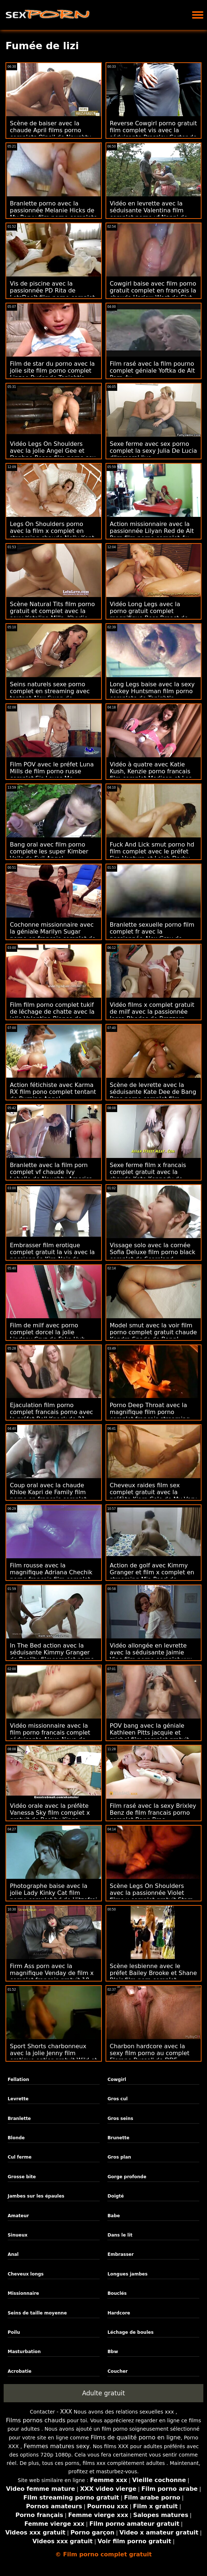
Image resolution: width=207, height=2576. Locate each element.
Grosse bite (22, 2176)
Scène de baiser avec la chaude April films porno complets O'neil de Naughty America (50, 134)
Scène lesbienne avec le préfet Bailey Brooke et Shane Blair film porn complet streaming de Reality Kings (153, 1976)
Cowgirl (116, 2079)
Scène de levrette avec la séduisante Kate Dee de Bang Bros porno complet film (153, 1091)
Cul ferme (20, 2157)
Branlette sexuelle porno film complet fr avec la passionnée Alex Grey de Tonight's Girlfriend (152, 935)
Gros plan (119, 2157)
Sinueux (17, 2235)
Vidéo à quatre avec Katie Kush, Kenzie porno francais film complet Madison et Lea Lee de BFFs (151, 775)
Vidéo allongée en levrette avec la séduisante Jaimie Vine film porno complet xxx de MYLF (151, 1656)
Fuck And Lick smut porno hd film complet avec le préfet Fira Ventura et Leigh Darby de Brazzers (152, 855)
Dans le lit (119, 2235)
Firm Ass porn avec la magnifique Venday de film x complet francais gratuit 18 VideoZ (51, 1976)
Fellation (18, 2079)
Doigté (115, 2196)
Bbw (112, 2351)
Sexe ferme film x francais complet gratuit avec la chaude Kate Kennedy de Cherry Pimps (148, 1175)
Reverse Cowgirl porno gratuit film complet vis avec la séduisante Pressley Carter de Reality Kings (153, 134)
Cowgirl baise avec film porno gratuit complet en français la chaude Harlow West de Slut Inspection (153, 294)
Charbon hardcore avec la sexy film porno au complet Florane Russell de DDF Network (149, 2056)
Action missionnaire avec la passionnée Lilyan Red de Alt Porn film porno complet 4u (152, 531)
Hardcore (118, 2313)
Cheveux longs (26, 2274)
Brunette (118, 2137)
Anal (13, 2254)
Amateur (18, 2215)
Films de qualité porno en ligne (136, 2437)
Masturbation (24, 2351)
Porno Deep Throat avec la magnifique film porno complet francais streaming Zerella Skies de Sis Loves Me (153, 1415)
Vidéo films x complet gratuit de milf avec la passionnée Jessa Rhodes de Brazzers (152, 1011)
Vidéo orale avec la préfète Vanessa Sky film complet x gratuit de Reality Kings (50, 1812)
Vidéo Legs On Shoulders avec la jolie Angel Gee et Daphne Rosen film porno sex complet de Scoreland (53, 454)
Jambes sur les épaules (36, 2196)
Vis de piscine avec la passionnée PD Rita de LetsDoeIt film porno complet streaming (52, 294)
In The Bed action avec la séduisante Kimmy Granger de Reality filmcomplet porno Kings (52, 1656)
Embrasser (120, 2254)
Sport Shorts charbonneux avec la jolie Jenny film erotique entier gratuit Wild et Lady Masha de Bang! (53, 2056)
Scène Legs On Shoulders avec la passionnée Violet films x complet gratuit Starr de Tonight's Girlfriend (151, 1896)
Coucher (117, 2371)
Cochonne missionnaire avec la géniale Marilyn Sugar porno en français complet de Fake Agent (53, 935)
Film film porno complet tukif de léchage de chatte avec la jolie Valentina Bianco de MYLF (52, 1015)
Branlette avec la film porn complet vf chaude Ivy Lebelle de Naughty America (51, 1172)
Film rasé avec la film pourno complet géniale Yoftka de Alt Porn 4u (152, 370)
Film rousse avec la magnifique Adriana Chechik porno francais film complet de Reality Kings (51, 1576)
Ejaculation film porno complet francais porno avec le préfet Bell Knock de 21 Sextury (51, 1415)
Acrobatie (19, 2371)
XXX (66, 2411)
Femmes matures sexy (57, 2446)
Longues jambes (127, 2274)
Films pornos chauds (35, 2420)
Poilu (14, 2332)
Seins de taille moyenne (37, 2313)
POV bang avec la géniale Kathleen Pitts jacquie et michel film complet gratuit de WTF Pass (149, 1736)
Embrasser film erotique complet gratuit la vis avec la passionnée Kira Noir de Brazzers (52, 1255)
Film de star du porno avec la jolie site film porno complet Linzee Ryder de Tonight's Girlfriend (52, 374)
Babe (113, 2215)
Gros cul (117, 2098)
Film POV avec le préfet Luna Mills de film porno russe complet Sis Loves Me (52, 771)
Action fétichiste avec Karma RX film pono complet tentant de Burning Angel (53, 1091)
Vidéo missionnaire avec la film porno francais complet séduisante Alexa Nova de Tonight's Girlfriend (50, 1736)
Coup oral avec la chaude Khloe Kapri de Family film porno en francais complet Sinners (48, 1495)
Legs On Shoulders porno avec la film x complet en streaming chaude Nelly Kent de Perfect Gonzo (52, 534)
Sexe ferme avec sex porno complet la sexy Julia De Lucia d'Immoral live (153, 450)
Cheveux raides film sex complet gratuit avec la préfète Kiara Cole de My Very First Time (153, 1495)
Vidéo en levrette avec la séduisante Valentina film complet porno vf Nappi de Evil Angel (149, 214)
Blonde (16, 2137)
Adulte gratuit (103, 2393)
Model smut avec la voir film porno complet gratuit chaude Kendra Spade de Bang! (153, 1332)
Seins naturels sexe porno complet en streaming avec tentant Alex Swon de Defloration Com (50, 694)
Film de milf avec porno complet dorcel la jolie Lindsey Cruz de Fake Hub (47, 1332)
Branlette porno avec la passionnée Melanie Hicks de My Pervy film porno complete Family (53, 214)
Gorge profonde (126, 2176)
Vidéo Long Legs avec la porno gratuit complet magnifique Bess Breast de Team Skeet (149, 614)
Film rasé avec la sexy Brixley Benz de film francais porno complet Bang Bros (153, 1812)
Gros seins (120, 2118)
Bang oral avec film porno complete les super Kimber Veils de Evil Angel (49, 851)
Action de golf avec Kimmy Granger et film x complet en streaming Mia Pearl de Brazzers (152, 1576)
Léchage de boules (130, 2332)
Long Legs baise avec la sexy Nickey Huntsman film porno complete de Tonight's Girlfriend (152, 694)
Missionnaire (23, 2293)
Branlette (19, 2118)
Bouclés (116, 2293)
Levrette (18, 2098)
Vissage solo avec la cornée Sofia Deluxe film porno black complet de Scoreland (153, 1252)
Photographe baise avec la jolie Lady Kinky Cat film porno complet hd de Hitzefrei (53, 1892)
